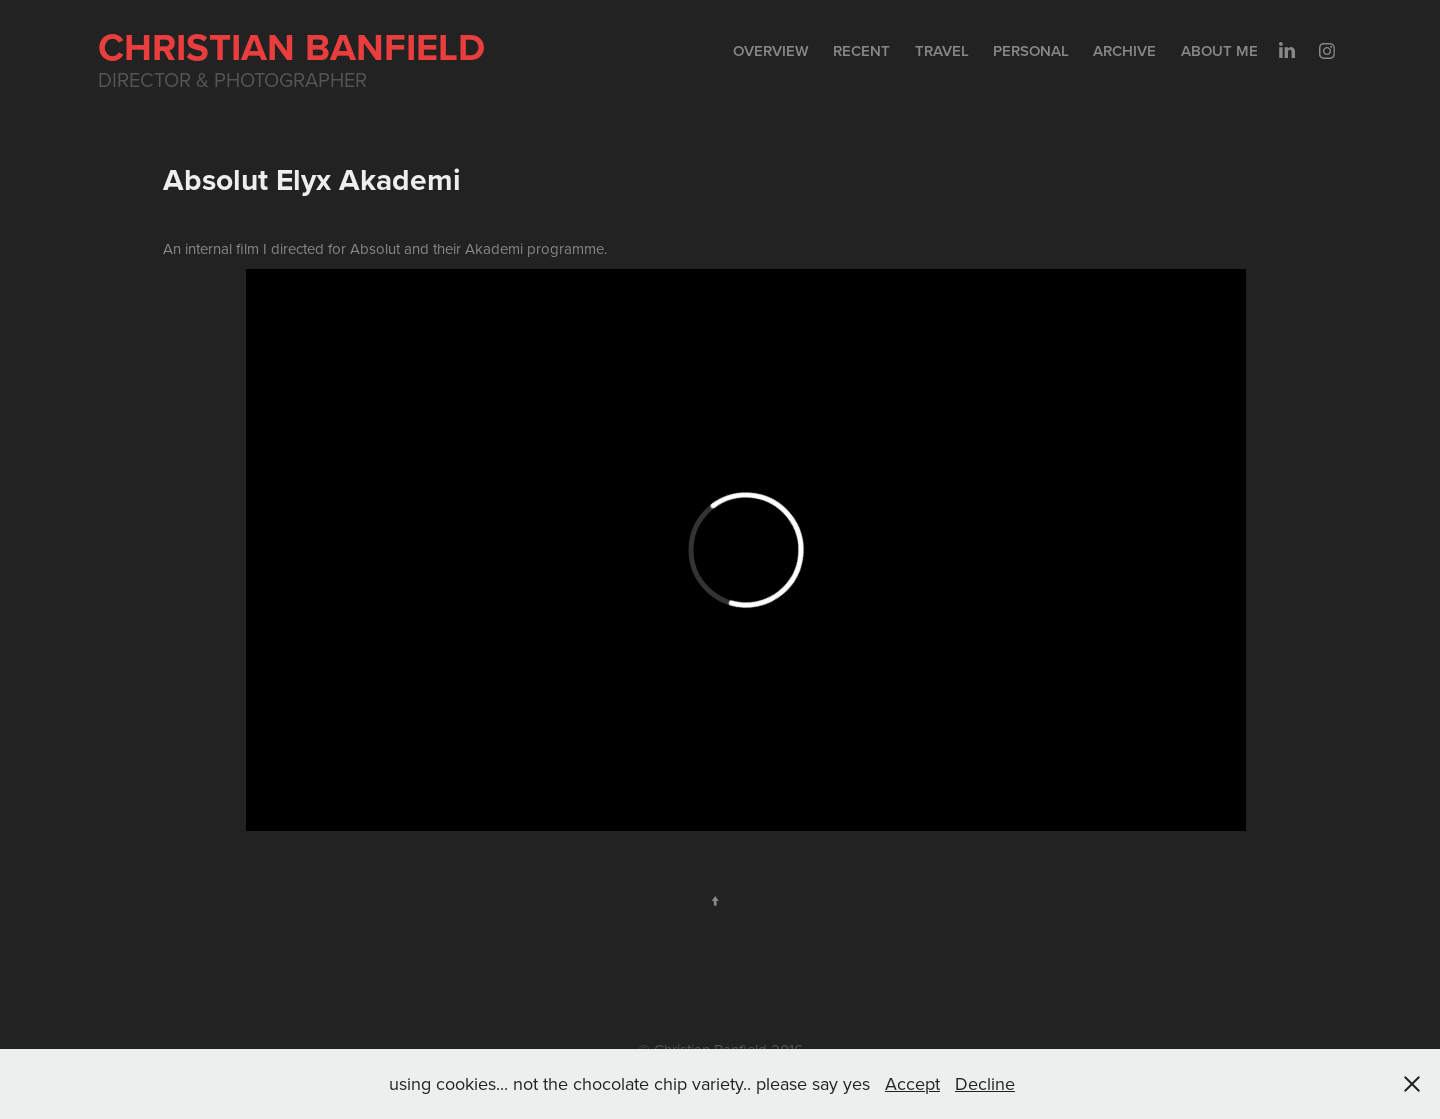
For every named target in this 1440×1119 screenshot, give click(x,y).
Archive (1124, 50)
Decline (985, 1083)
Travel (942, 50)
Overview (771, 50)
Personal (1031, 50)
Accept (912, 1083)
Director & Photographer (232, 79)
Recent (861, 50)
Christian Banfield (291, 46)
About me (1219, 50)
